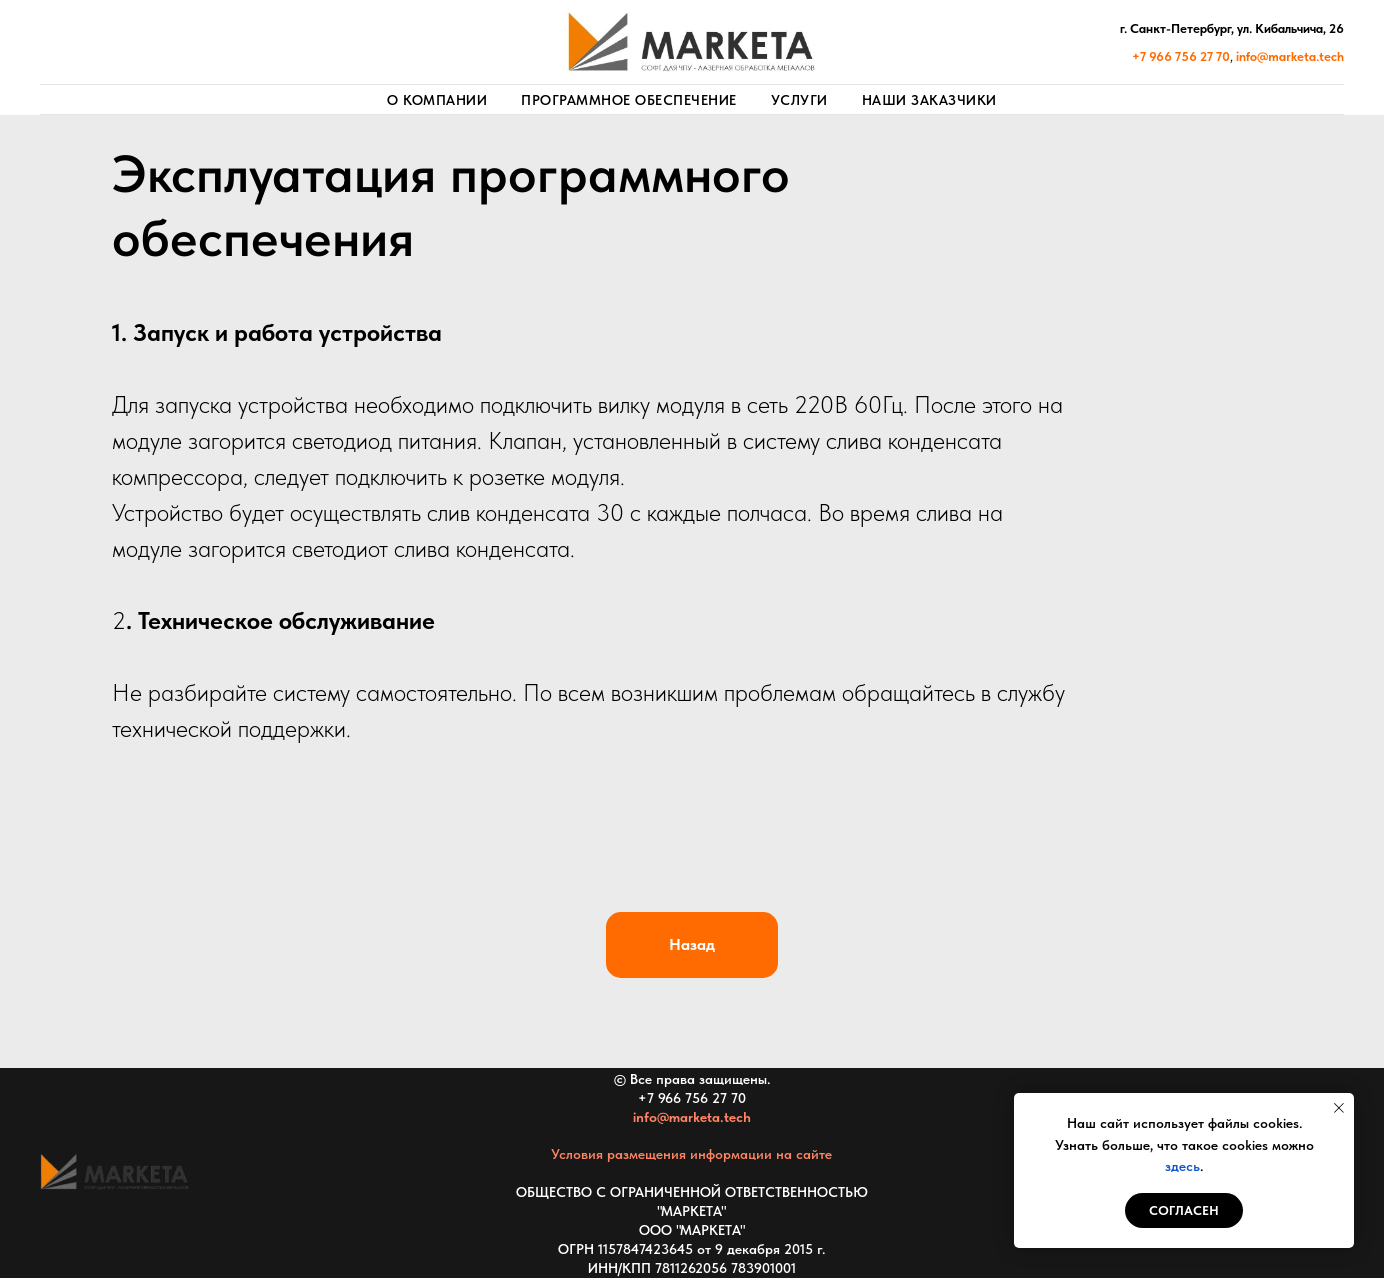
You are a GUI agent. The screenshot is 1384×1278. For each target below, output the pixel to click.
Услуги (799, 100)
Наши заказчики (929, 100)
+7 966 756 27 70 (692, 1098)
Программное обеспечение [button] (629, 100)
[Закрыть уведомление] (1339, 1108)
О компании (437, 100)
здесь (1182, 1166)
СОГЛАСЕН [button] (1184, 1210)
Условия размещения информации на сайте (691, 1154)
